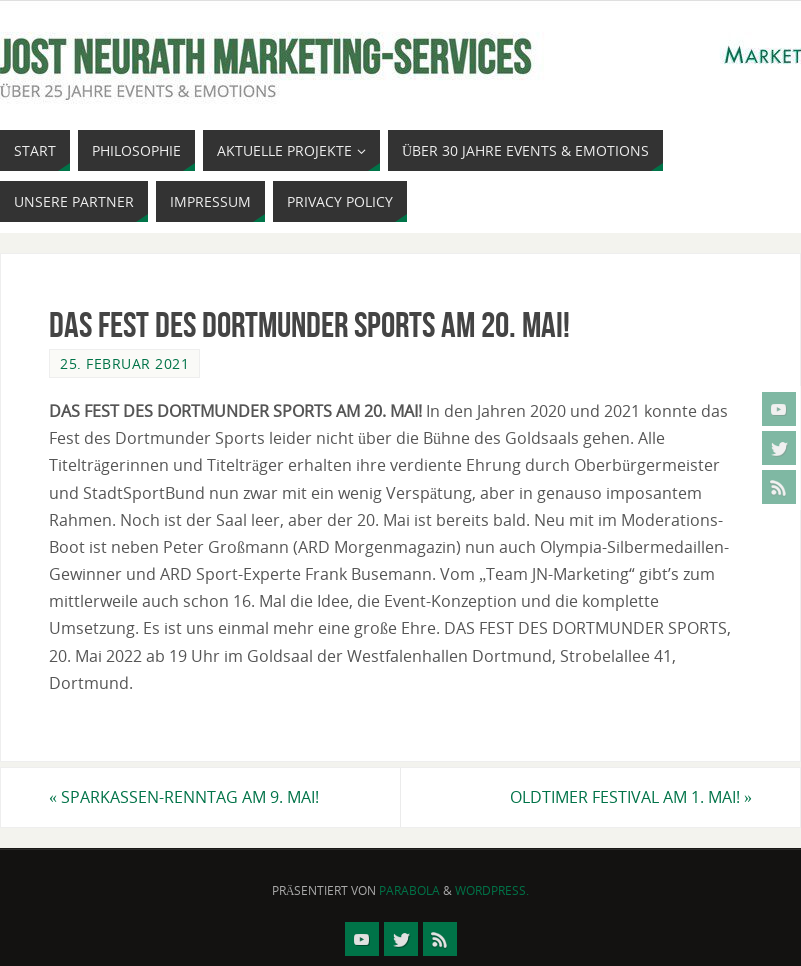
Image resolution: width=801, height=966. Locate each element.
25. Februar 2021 (124, 363)
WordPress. (492, 890)
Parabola (409, 890)
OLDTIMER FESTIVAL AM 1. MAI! (631, 797)
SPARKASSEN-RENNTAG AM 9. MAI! (184, 797)
